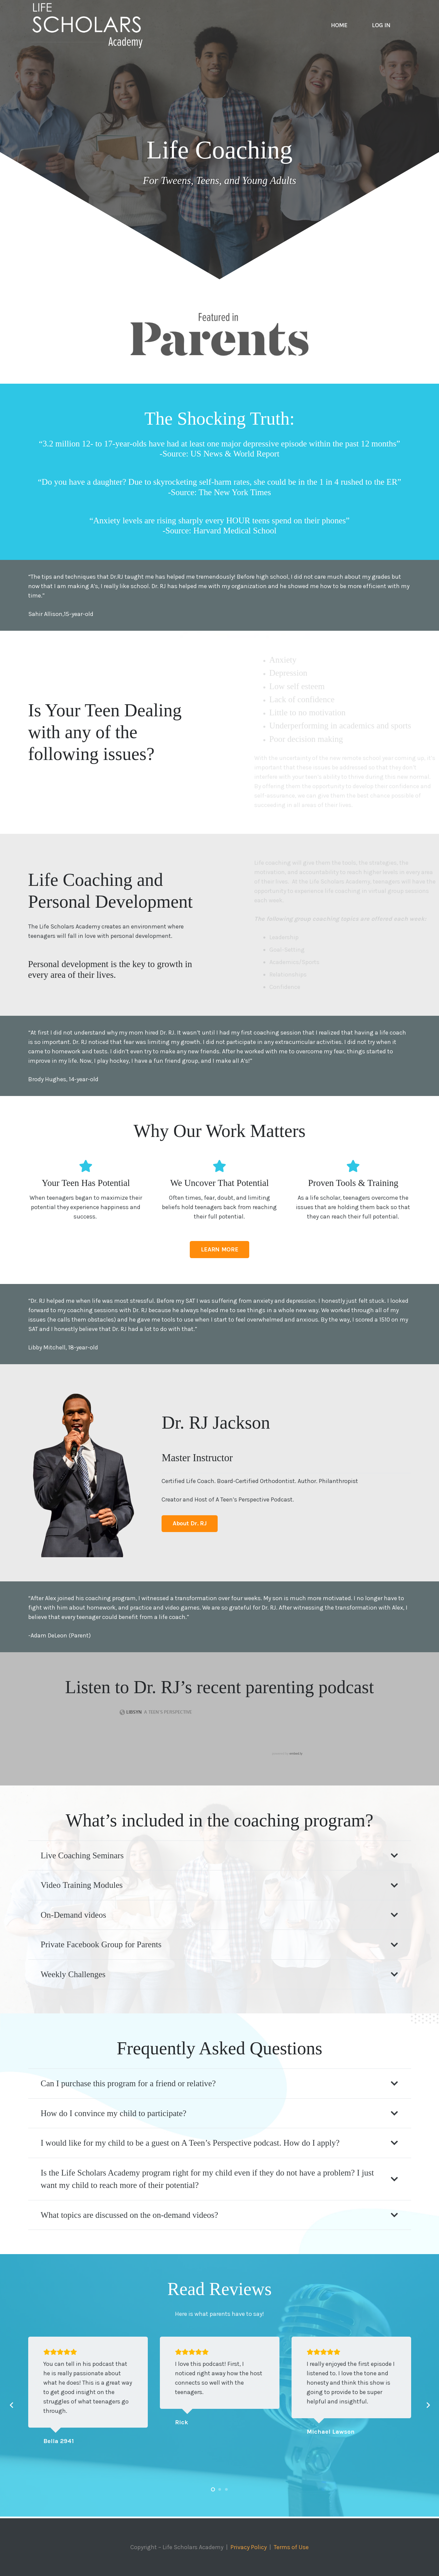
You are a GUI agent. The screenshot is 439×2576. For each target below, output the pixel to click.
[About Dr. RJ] (189, 1523)
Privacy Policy (248, 2547)
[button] (213, 2489)
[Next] (427, 2405)
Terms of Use (291, 2547)
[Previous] (11, 2405)
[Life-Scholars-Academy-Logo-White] (87, 25)
